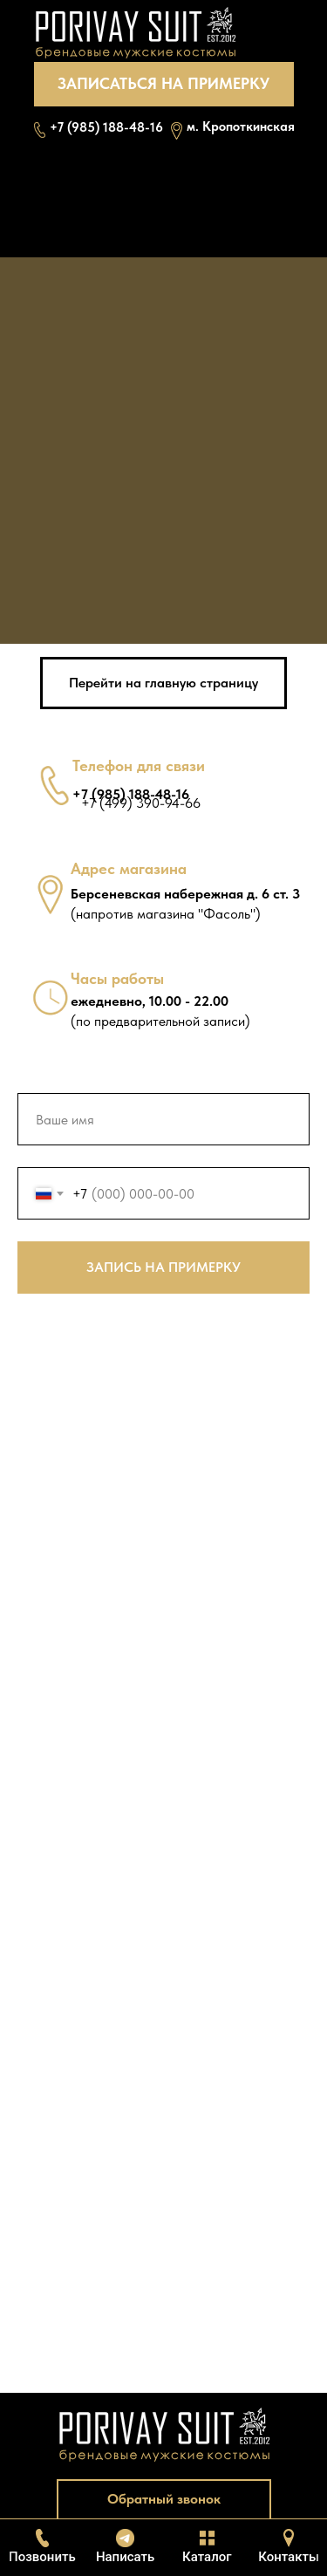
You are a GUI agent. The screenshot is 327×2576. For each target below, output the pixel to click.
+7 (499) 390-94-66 (141, 803)
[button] (164, 84)
